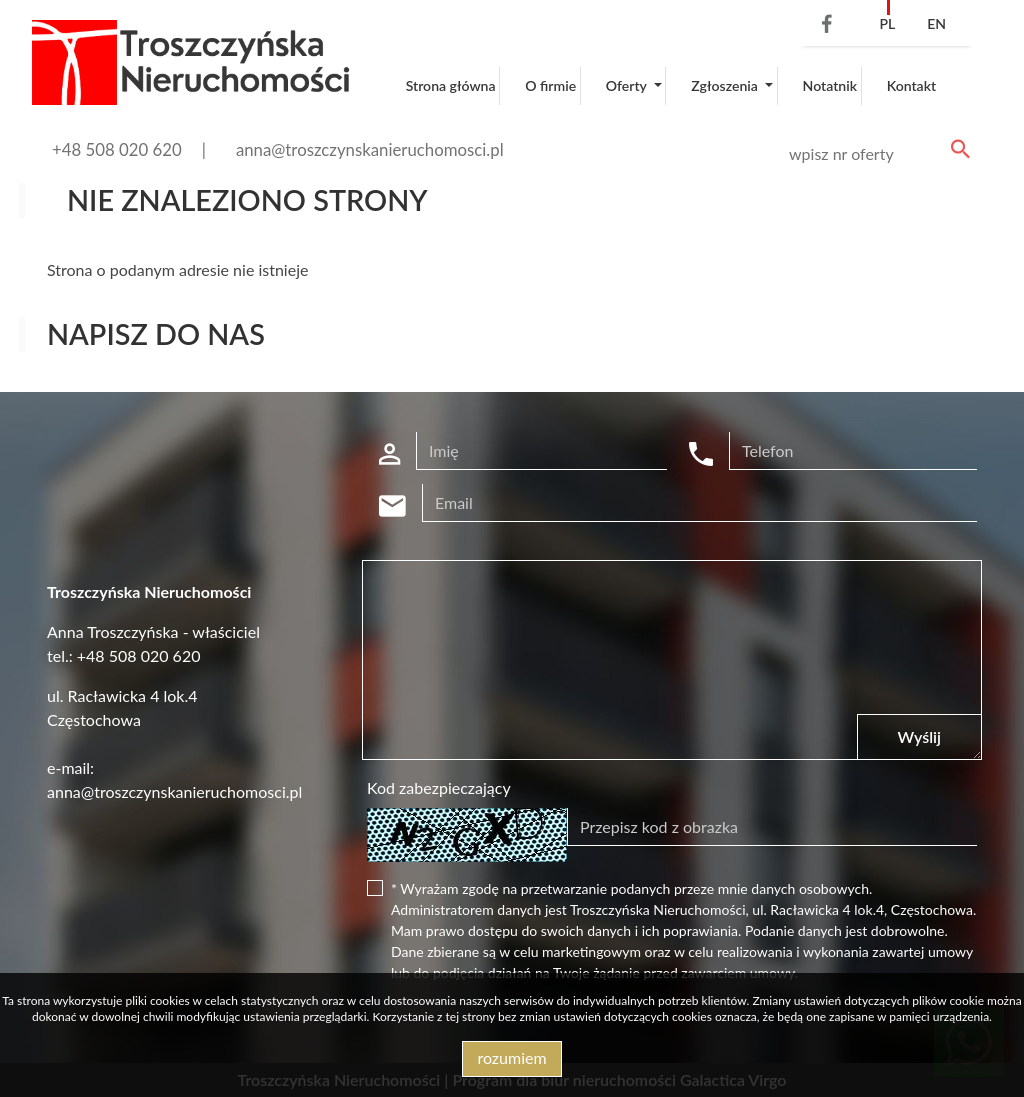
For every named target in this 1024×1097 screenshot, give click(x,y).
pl (887, 23)
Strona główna (451, 85)
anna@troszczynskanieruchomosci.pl (370, 149)
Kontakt (912, 85)
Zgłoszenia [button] (726, 85)
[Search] (876, 154)
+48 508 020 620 (117, 149)
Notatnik (830, 85)
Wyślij (919, 736)
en (936, 23)
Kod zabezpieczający (439, 787)
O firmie (550, 85)
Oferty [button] (628, 85)
